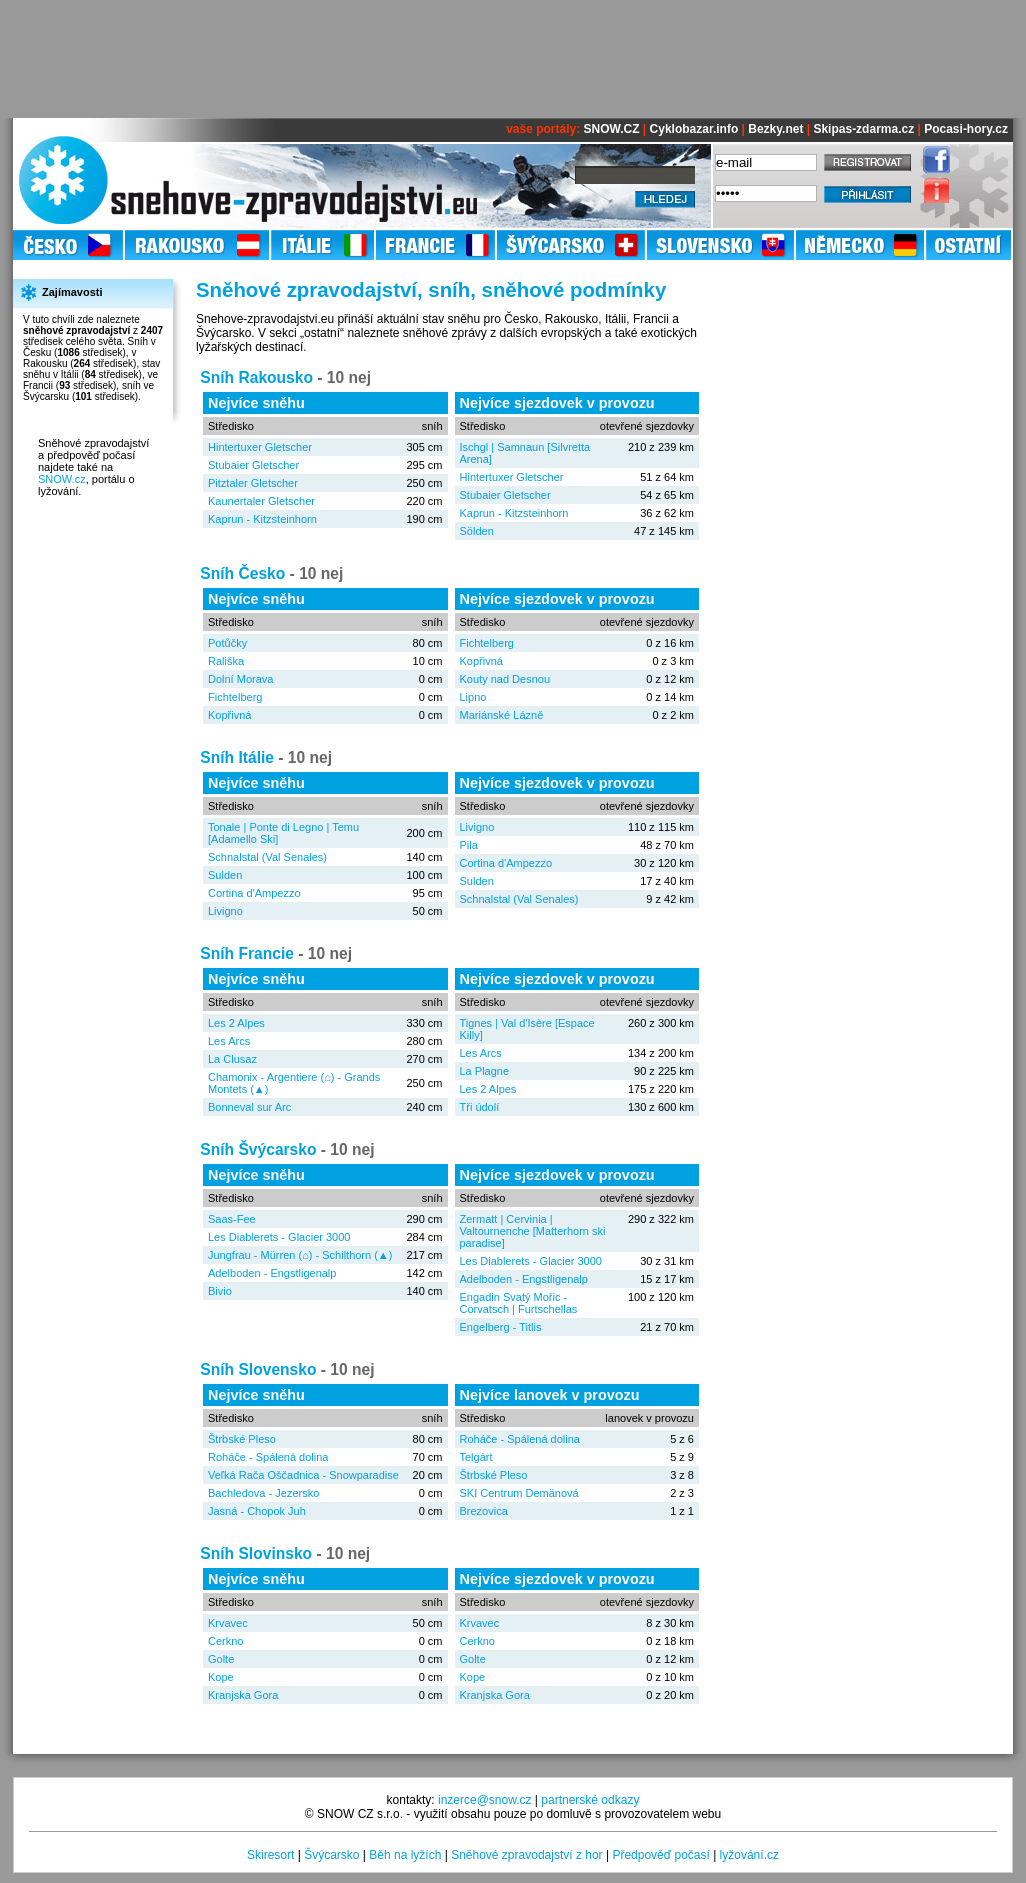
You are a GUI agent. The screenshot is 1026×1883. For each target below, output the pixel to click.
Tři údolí (480, 1107)
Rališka (226, 661)
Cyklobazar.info (694, 129)
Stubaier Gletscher (253, 465)
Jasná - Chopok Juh (257, 1511)
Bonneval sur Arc (249, 1107)
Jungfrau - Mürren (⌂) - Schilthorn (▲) (300, 1255)
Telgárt (476, 1457)
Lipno (473, 697)
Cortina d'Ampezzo (254, 893)
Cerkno (225, 1641)
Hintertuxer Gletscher (260, 447)
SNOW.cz (62, 479)
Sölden (477, 531)
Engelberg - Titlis (501, 1327)
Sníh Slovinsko (256, 1553)
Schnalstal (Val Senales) (267, 857)
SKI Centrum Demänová (519, 1493)
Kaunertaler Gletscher (261, 501)
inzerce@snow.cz (485, 1800)
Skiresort (270, 1855)
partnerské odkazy (590, 1800)
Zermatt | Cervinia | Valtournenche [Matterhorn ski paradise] (533, 1231)
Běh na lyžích (405, 1855)
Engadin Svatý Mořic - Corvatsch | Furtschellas (519, 1303)
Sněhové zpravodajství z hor (526, 1855)
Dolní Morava (240, 679)
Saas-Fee (232, 1219)
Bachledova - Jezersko (263, 1493)
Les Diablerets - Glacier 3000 (279, 1237)
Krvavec (228, 1623)
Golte (221, 1659)
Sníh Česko (242, 573)
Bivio (220, 1291)
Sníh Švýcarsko (258, 1149)
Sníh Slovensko (258, 1369)
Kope (221, 1677)
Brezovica (484, 1511)
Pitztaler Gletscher (253, 483)
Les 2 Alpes (236, 1023)
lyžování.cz (749, 1855)
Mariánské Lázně (502, 715)
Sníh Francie (247, 953)
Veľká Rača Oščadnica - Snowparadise (303, 1475)
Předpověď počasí (660, 1855)
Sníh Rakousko (256, 377)
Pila (469, 845)
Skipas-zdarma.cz (863, 129)
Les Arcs (229, 1041)
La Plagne (485, 1071)
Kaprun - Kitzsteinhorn (262, 519)
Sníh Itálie (237, 757)
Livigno (225, 911)
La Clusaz (232, 1059)
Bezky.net (775, 129)
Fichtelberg (235, 697)
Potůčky (227, 643)
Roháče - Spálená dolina (268, 1457)
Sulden (225, 875)
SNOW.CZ (612, 129)
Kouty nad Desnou (505, 679)
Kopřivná (229, 715)
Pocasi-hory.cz (966, 129)
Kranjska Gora (243, 1695)
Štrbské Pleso (242, 1439)
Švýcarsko (331, 1855)
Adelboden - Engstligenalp (272, 1273)
